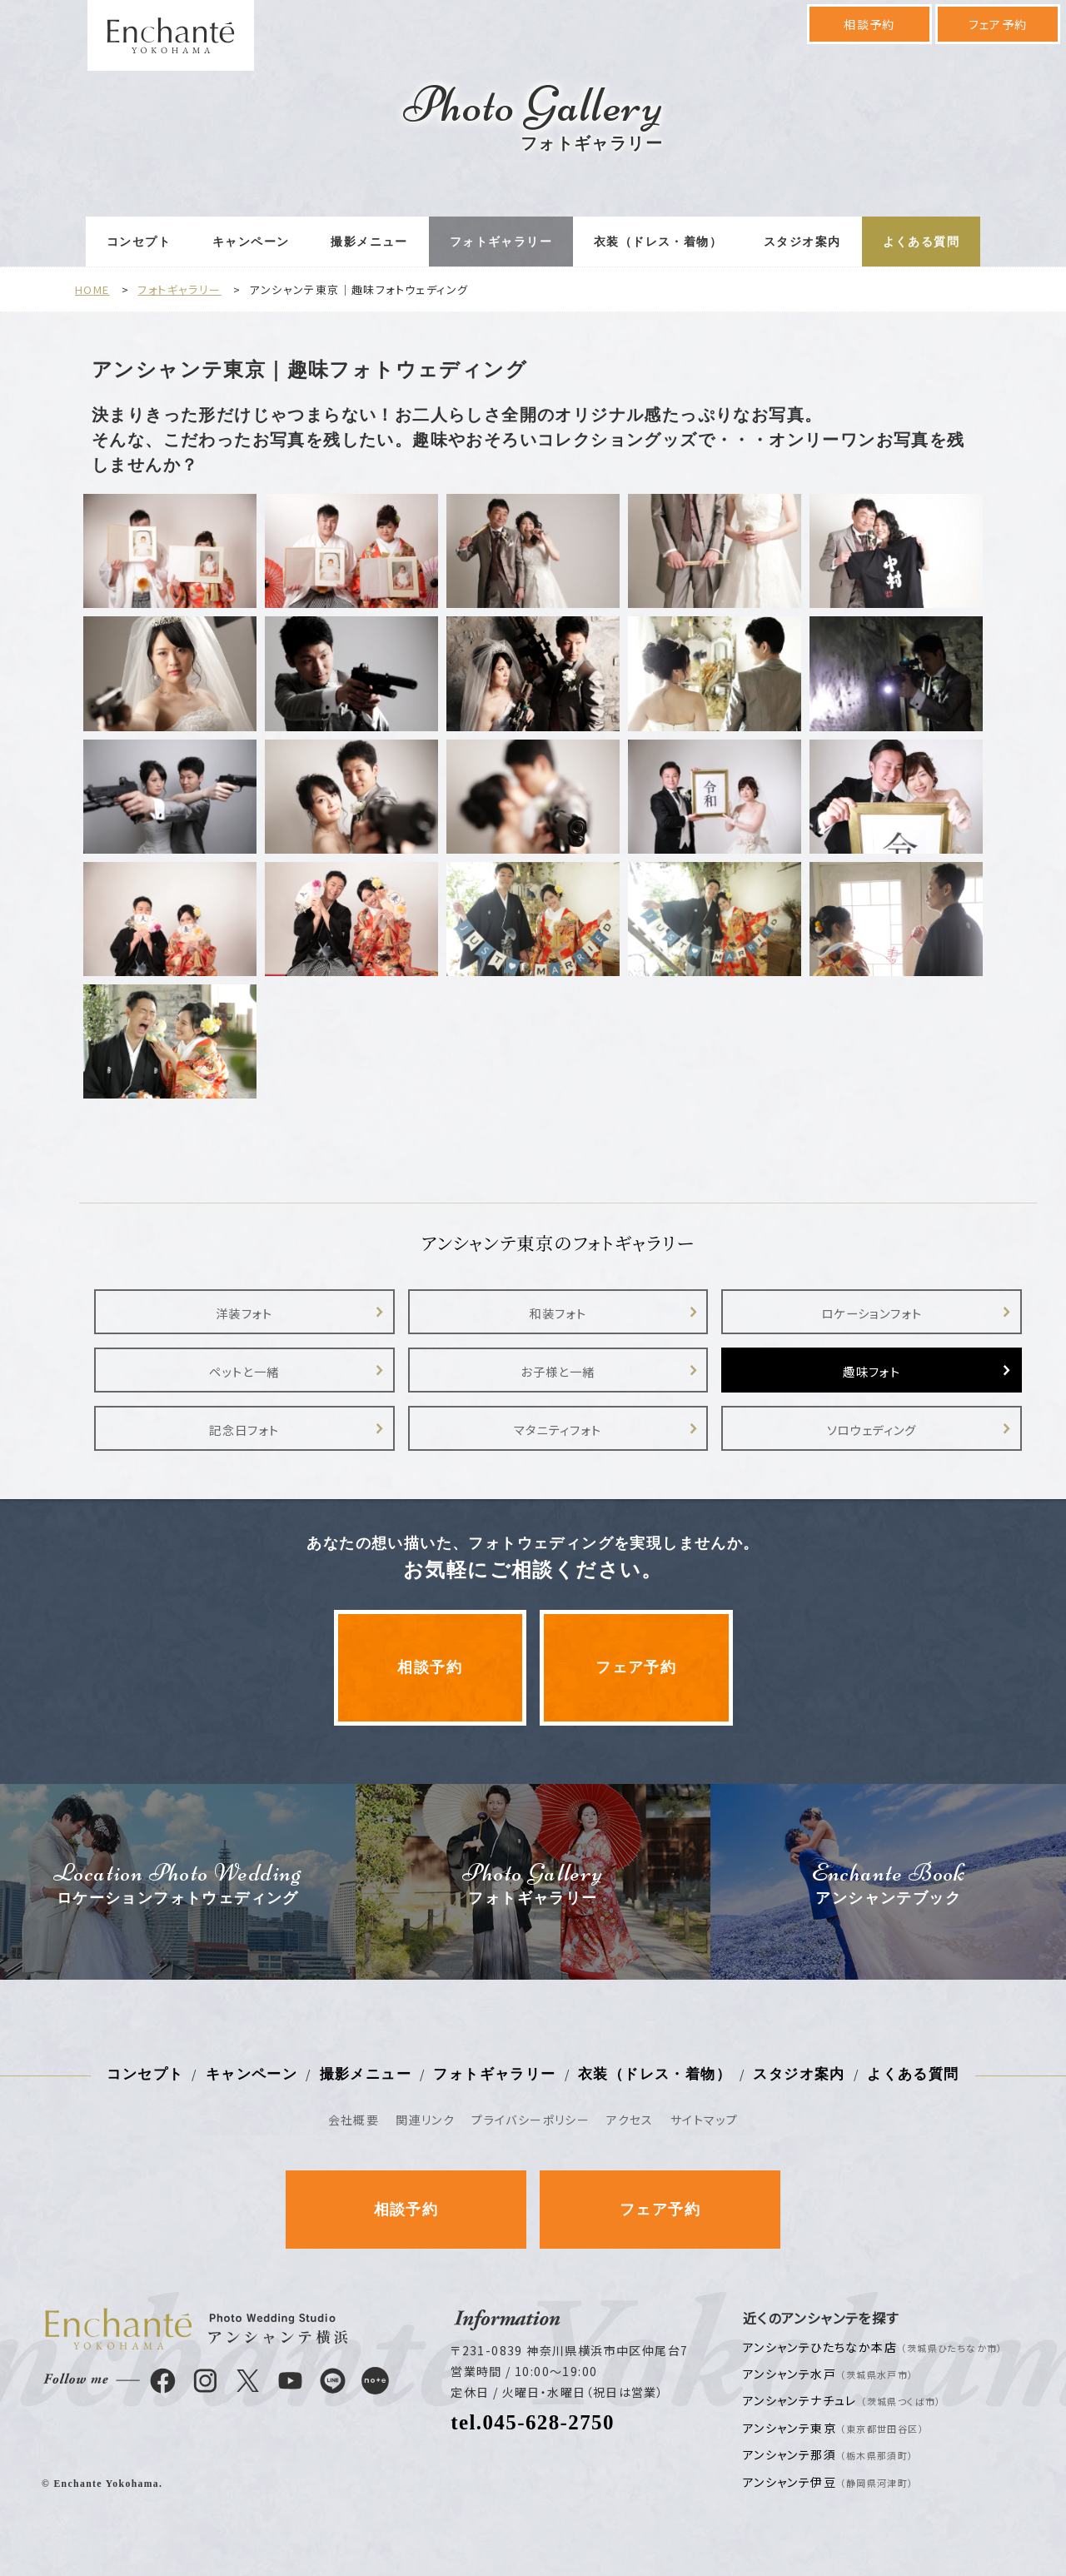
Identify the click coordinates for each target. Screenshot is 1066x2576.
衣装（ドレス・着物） (658, 242)
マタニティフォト (557, 1429)
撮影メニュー (369, 242)
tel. (533, 2422)
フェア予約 (998, 24)
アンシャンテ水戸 (828, 2373)
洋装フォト (244, 1313)
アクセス (630, 2119)
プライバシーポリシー (530, 2119)
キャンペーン (250, 242)
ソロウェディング (872, 1429)
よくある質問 (921, 242)
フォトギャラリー (501, 242)
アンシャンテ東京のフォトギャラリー (558, 1242)
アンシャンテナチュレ (842, 2400)
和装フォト (557, 1313)
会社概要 (354, 2119)
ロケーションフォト (872, 1313)
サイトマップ (704, 2119)
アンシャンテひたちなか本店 (873, 2347)
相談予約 (869, 24)
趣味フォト (871, 1371)
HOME (92, 289)
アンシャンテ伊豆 (828, 2482)
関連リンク (425, 2119)
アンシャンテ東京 (833, 2427)
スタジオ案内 (802, 242)
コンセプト (139, 242)
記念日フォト (244, 1429)
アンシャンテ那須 (828, 2454)
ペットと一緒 (244, 1371)
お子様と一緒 (558, 1371)
